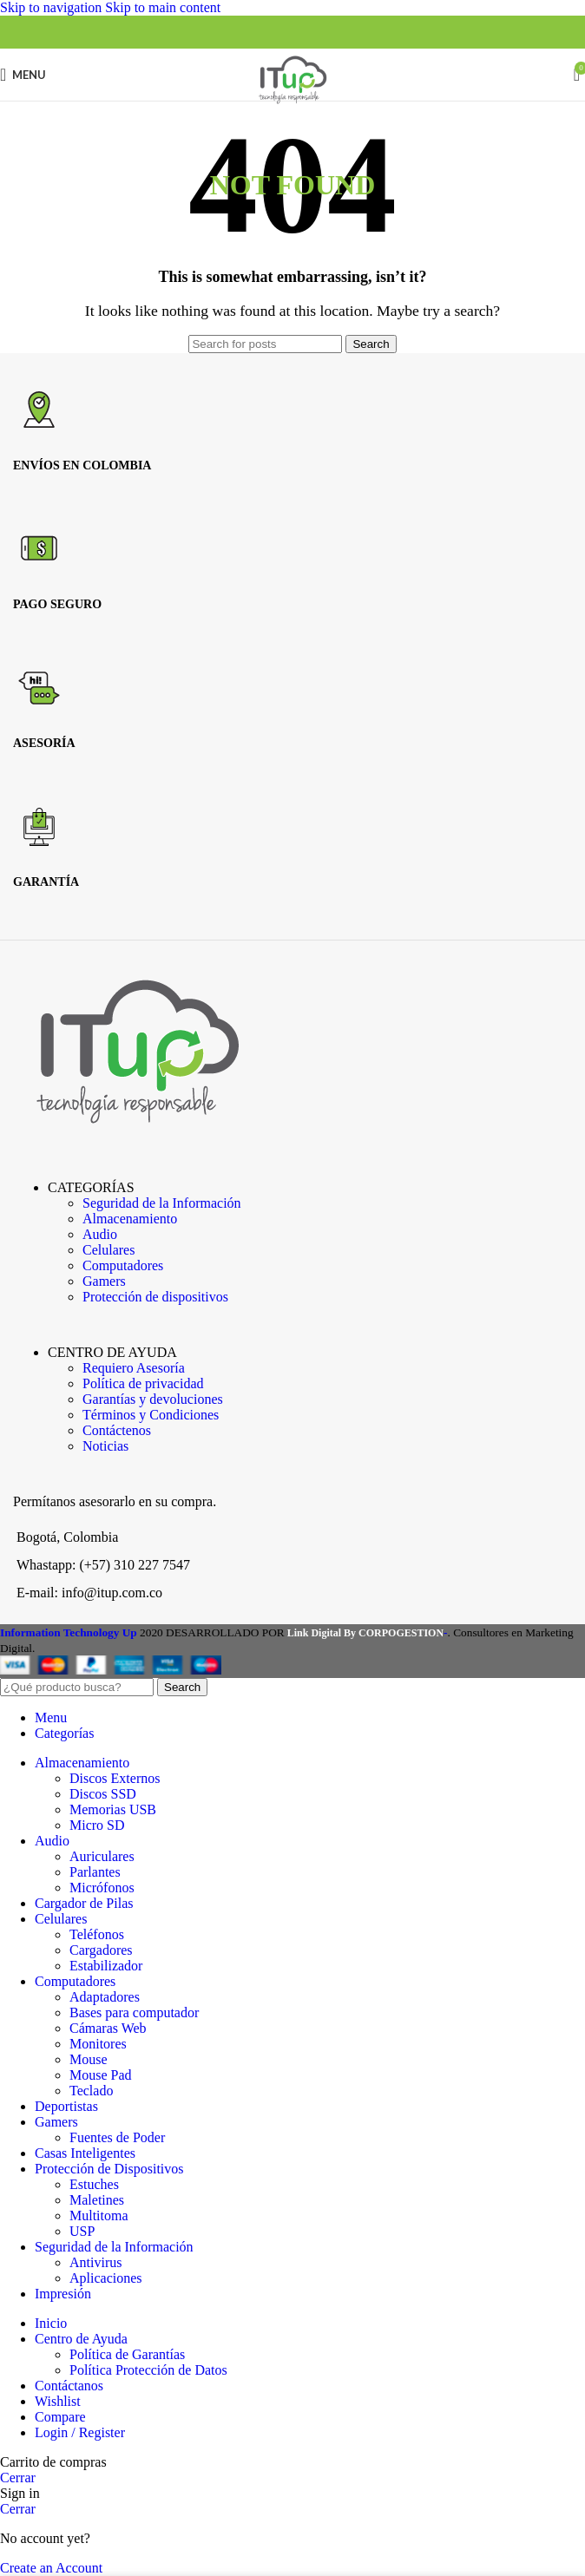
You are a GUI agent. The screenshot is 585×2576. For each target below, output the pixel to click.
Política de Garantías (127, 2354)
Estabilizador (105, 1965)
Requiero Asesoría (133, 1367)
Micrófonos (102, 1887)
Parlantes (95, 1872)
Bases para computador (134, 2012)
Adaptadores (104, 1996)
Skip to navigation (52, 7)
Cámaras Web (108, 2028)
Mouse (88, 2059)
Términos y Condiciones (150, 1414)
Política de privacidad (143, 1383)
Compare (60, 2416)
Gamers (104, 1281)
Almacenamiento (129, 1218)
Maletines (96, 2200)
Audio (99, 1234)
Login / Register (80, 2432)
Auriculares (102, 1856)
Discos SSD (102, 1793)
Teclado (91, 2090)
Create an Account (51, 2567)
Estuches (94, 2184)
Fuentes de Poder (117, 2137)
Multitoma (98, 2215)
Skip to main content (162, 7)
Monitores (98, 2043)
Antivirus (95, 2262)
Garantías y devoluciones (152, 1399)
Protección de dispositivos (155, 1296)
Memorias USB (112, 1809)
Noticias (105, 1446)
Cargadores (101, 1950)
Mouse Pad (100, 2075)
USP (82, 2231)
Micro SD (97, 1825)
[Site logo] (292, 104)
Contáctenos (116, 1430)
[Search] (265, 344)
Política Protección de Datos (148, 2370)
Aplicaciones (105, 2278)
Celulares (108, 1249)
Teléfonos (96, 1934)
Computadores (122, 1265)
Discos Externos (114, 1778)
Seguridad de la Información (161, 1203)
